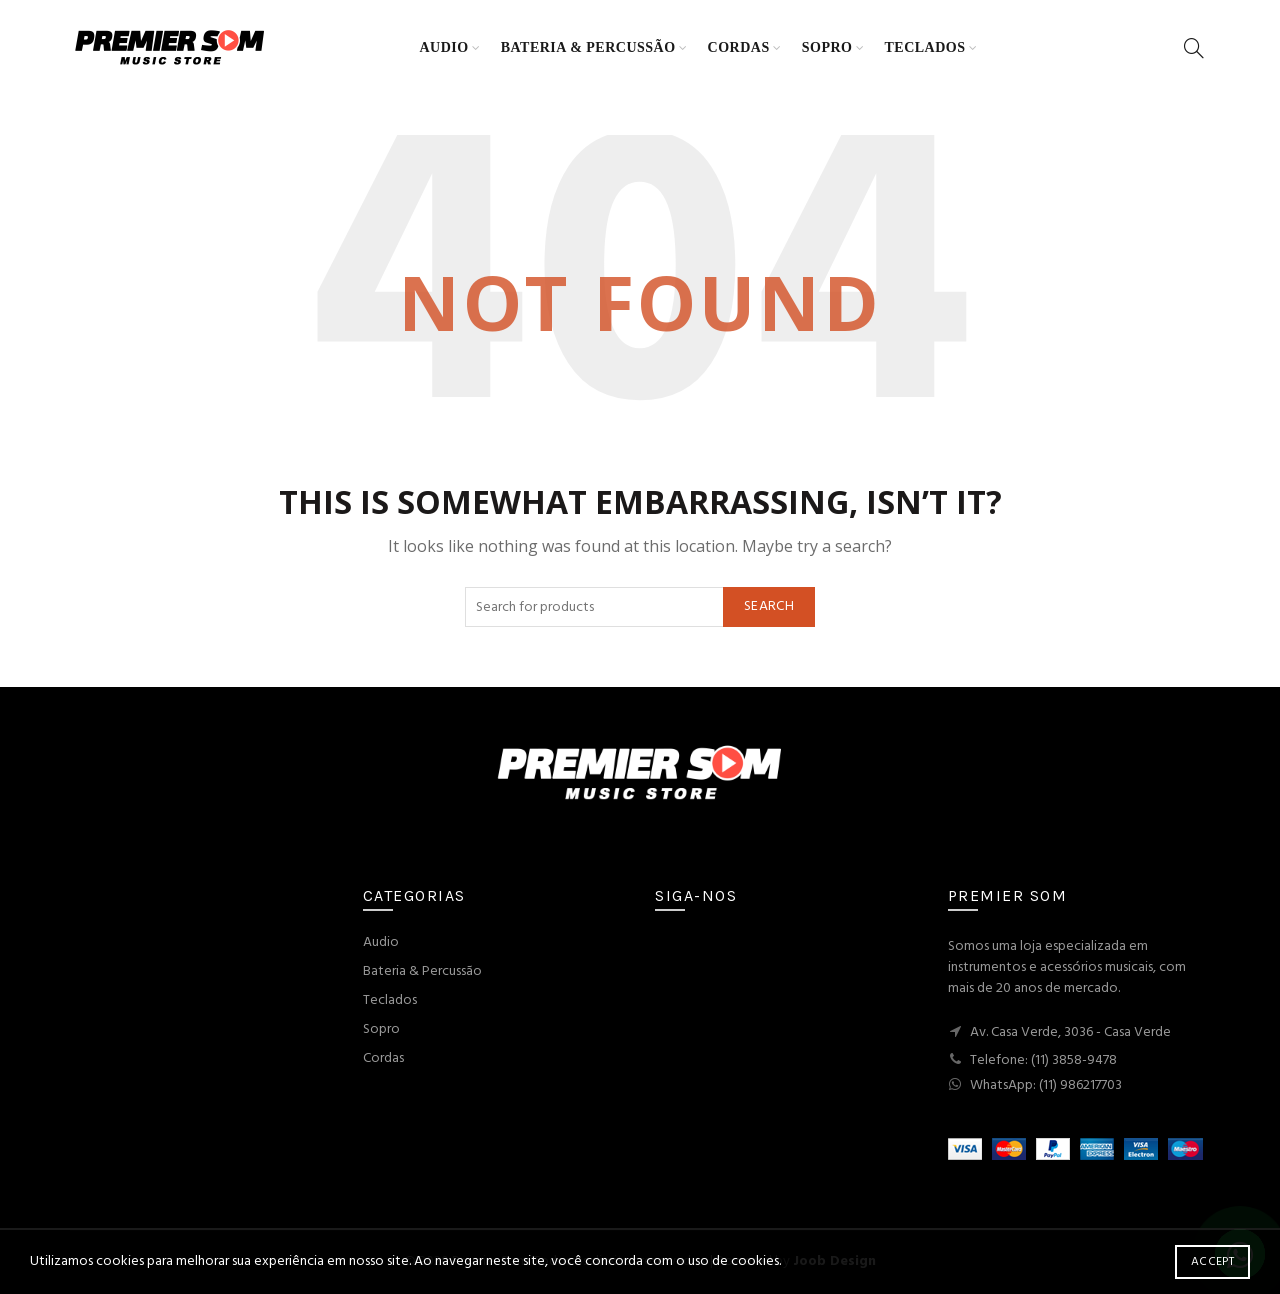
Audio (444, 47)
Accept (1212, 1262)
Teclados (924, 47)
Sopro (827, 47)
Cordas (739, 47)
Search (769, 606)
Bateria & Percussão (588, 47)
